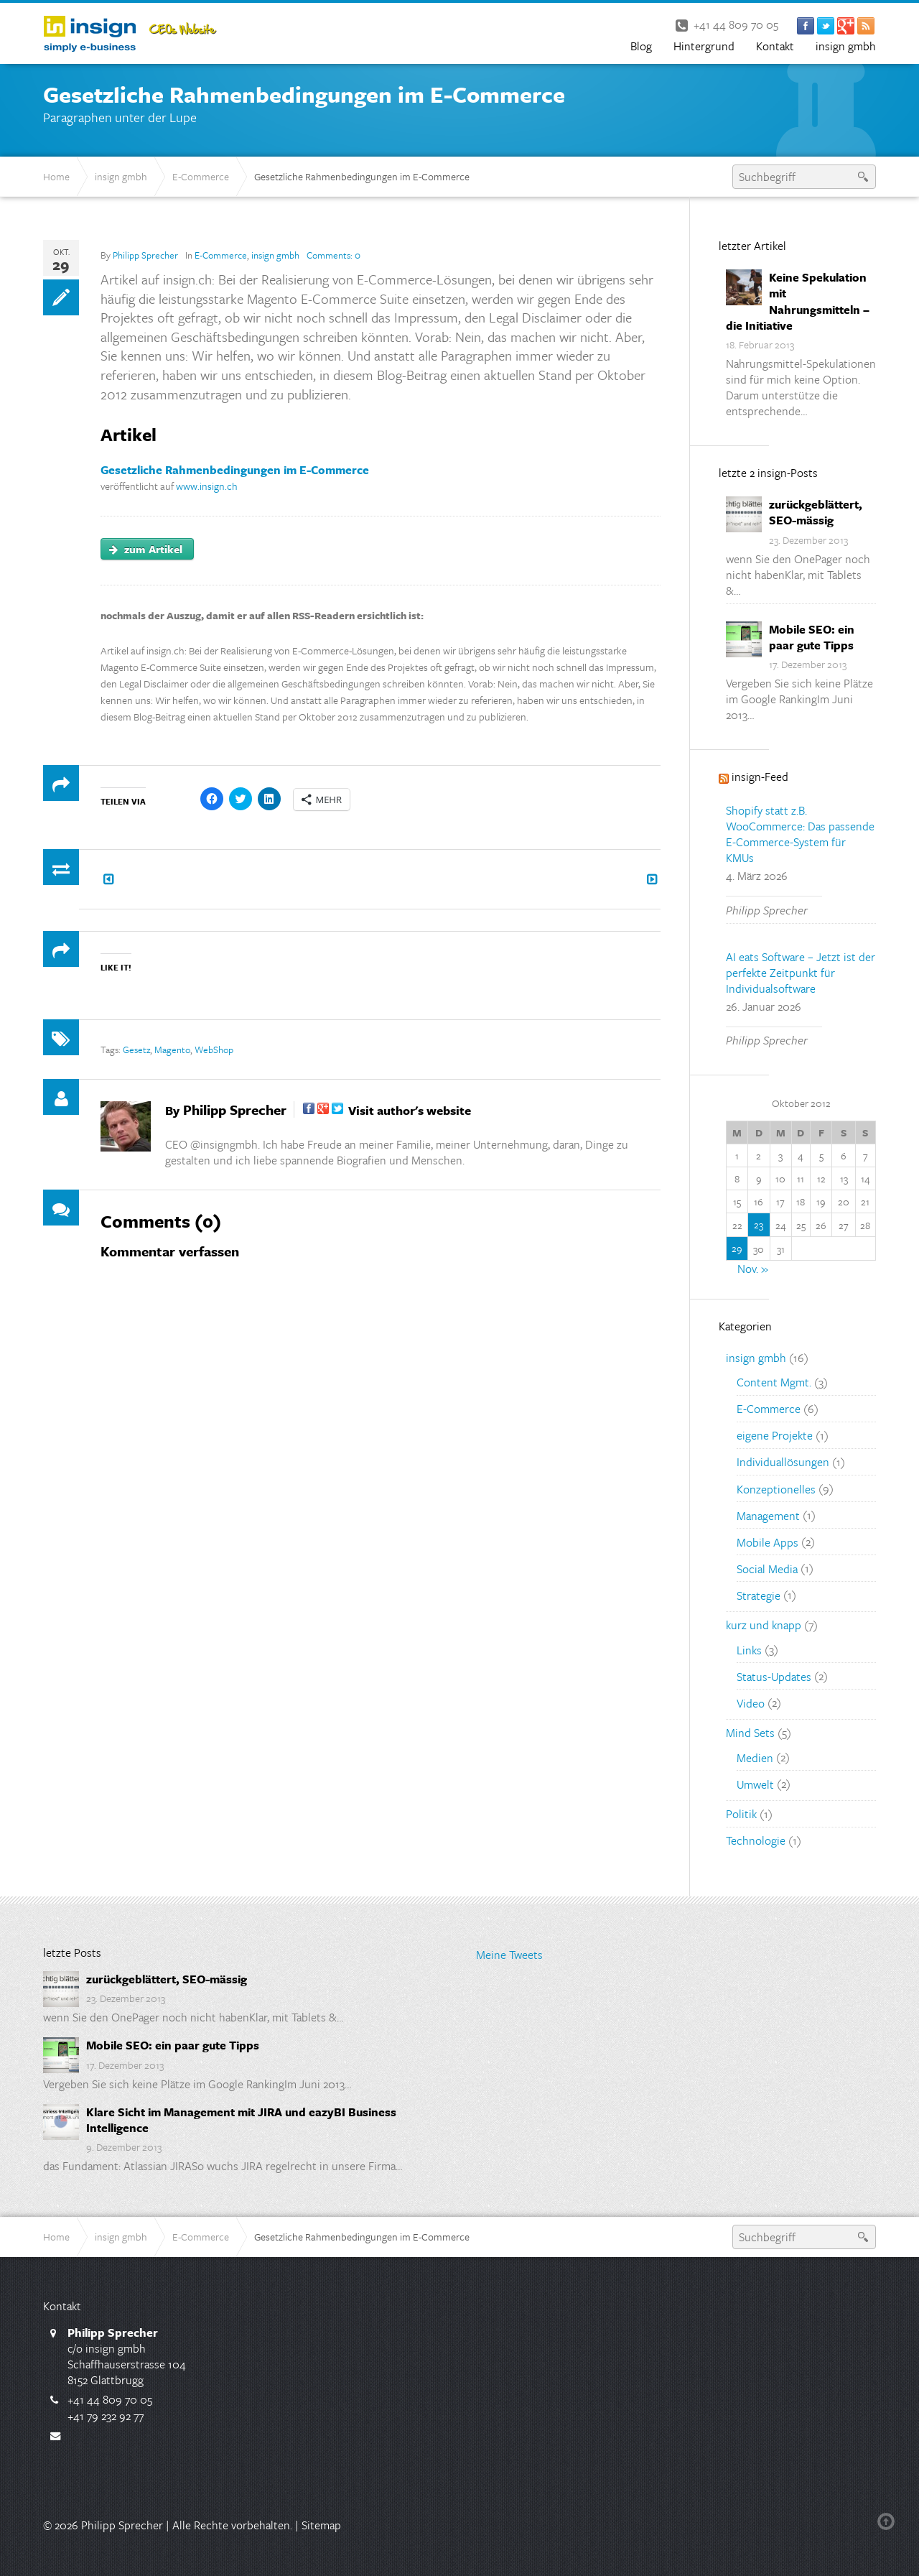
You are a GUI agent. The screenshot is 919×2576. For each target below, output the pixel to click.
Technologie (755, 1840)
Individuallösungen (783, 1461)
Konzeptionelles (776, 1488)
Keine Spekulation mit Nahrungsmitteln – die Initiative (797, 301)
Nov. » (752, 1268)
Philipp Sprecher (145, 255)
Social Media (767, 1568)
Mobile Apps (767, 1541)
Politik (741, 1813)
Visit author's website (409, 1110)
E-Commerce (200, 176)
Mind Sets (750, 1732)
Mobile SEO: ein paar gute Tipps (811, 637)
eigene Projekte (775, 1435)
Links (749, 1649)
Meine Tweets (509, 1954)
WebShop (214, 1049)
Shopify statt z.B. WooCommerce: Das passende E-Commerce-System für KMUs (800, 834)
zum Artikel (145, 549)
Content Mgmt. (774, 1382)
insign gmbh (121, 176)
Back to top (888, 2521)
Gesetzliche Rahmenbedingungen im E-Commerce (235, 469)
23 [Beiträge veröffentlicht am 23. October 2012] (758, 1224)
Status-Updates (774, 1676)
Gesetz (136, 1049)
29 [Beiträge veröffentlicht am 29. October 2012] (737, 1248)
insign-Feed (760, 776)
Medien (755, 1757)
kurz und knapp (763, 1625)
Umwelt (755, 1783)
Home (56, 176)
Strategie (758, 1594)
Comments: (333, 255)
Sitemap (321, 2525)
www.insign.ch (207, 486)
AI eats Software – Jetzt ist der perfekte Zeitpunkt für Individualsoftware (800, 972)
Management (768, 1515)
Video (751, 1702)
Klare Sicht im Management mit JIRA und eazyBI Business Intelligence (241, 2119)
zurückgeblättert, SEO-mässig (815, 512)
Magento (172, 1049)
